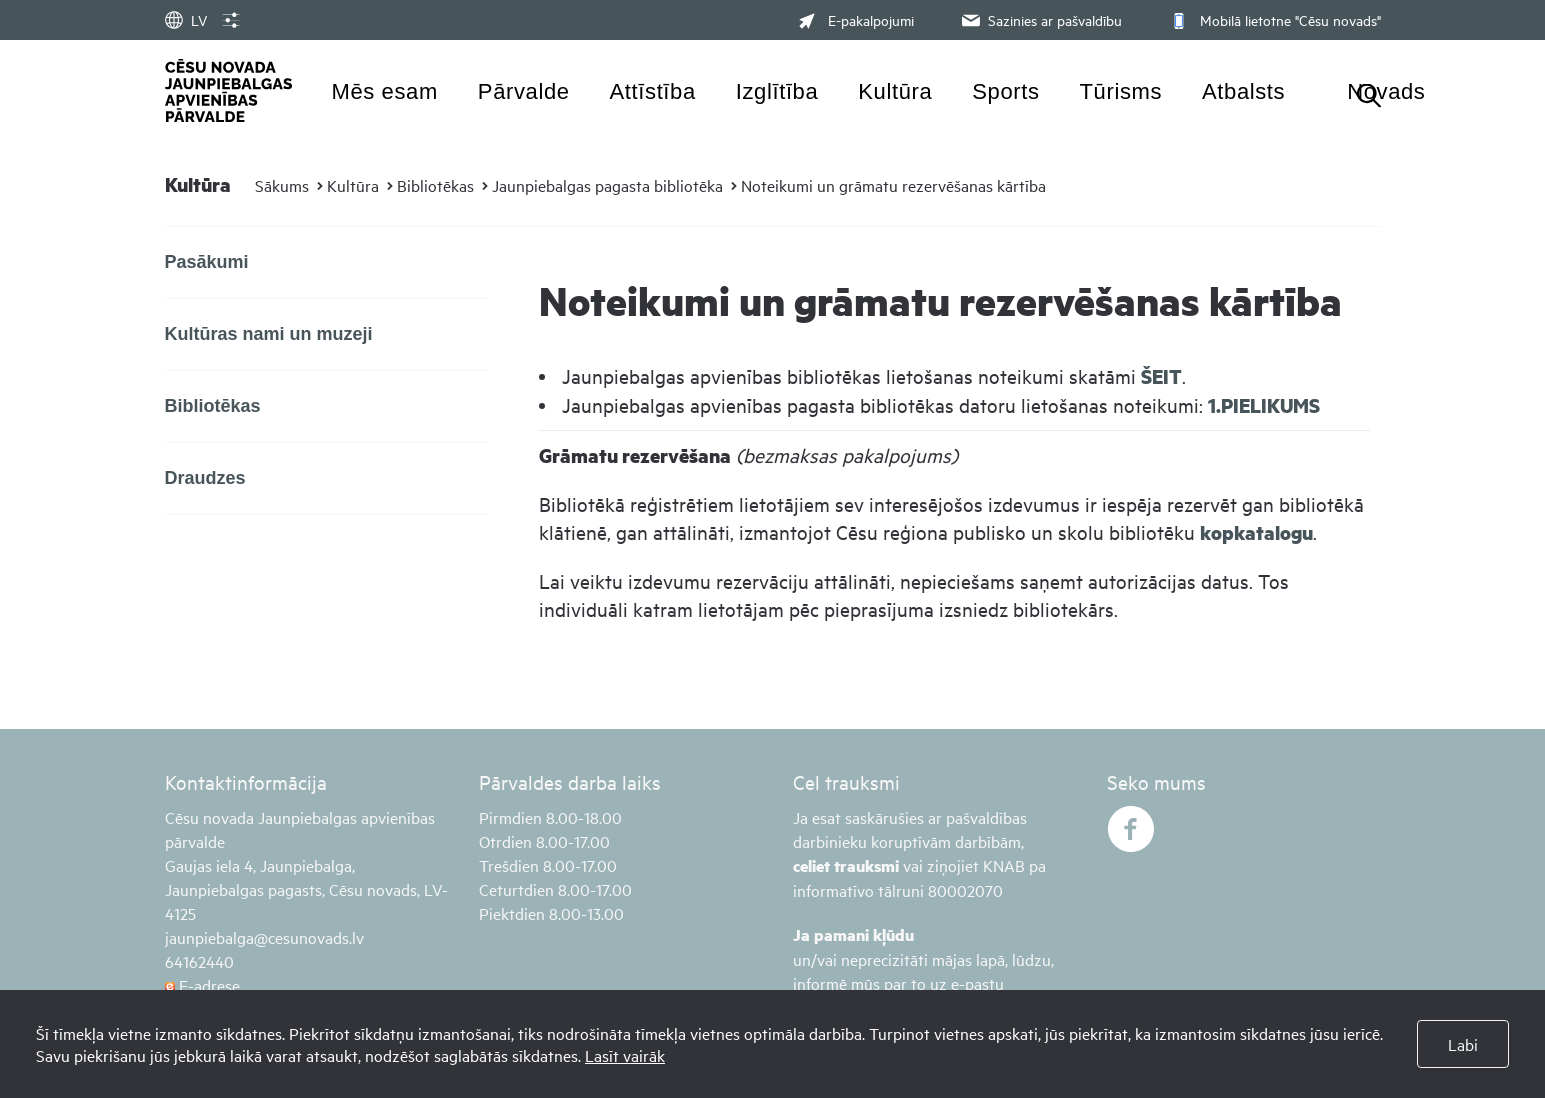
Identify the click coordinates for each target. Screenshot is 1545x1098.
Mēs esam (385, 91)
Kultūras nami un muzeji (269, 334)
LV (186, 19)
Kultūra (895, 91)
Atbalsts (1243, 91)
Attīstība (653, 91)
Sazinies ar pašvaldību (1040, 19)
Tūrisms (1121, 91)
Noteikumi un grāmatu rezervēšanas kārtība (893, 185)
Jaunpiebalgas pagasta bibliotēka (607, 185)
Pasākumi (207, 262)
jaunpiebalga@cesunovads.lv (264, 937)
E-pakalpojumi (856, 19)
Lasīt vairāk (625, 1055)
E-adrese (202, 985)
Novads (1386, 91)
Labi (1463, 1044)
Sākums (282, 185)
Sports (1005, 91)
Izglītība (777, 91)
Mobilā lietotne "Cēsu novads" (1273, 19)
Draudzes (205, 478)
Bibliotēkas (435, 185)
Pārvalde (524, 91)
